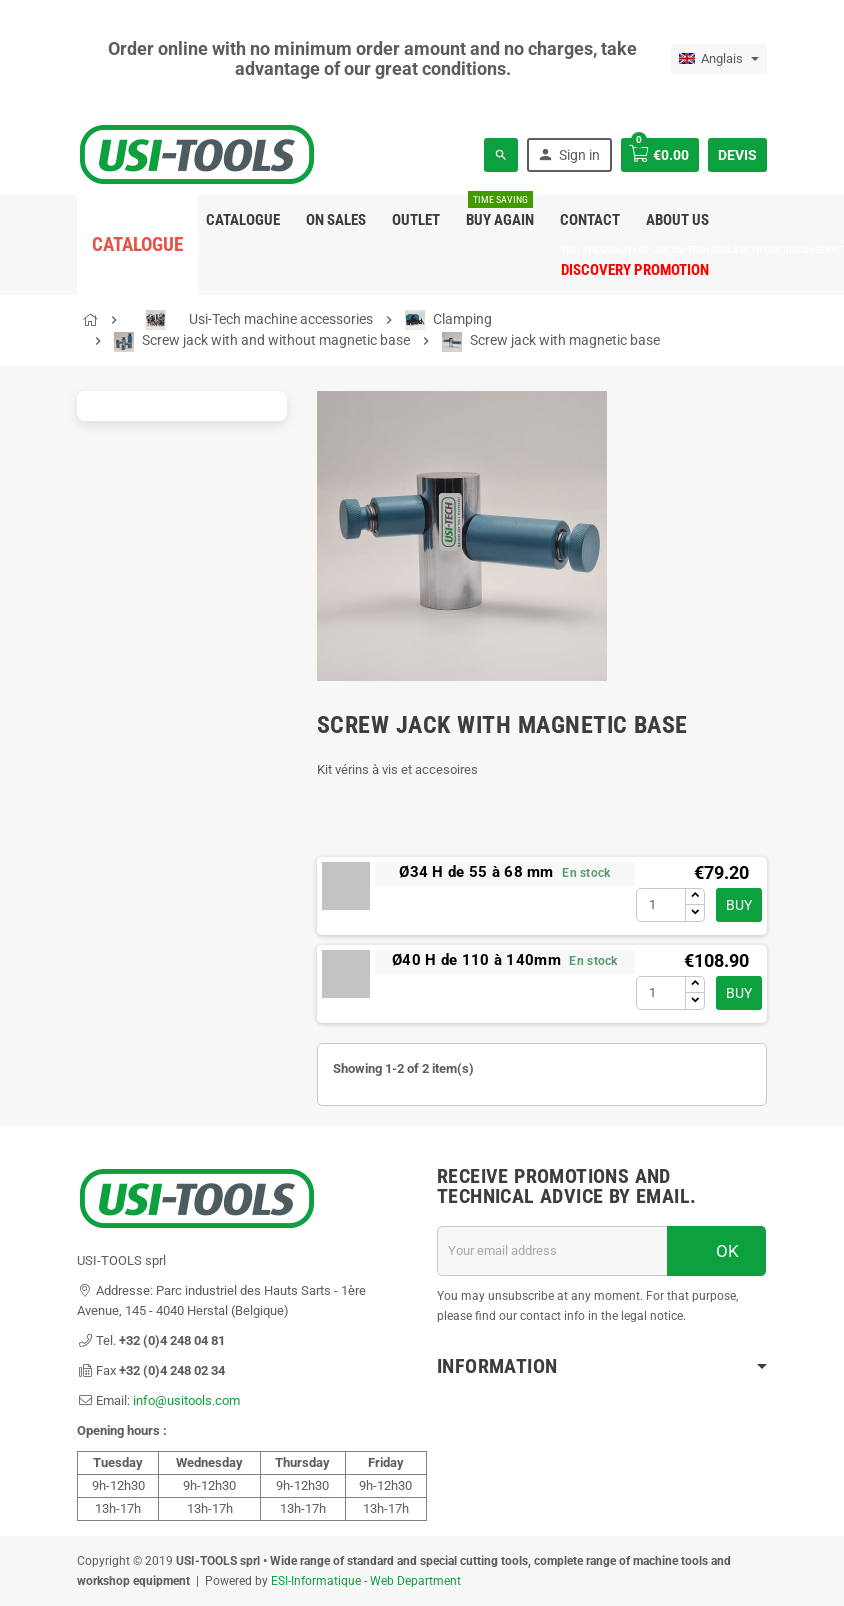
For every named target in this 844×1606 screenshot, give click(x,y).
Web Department (415, 1581)
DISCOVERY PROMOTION (635, 262)
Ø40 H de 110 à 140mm (476, 960)
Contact (590, 220)
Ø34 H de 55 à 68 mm (476, 872)
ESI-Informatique (316, 1581)
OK (717, 1251)
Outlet (416, 220)
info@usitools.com (186, 1400)
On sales (336, 220)
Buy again (500, 212)
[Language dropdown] (719, 59)
